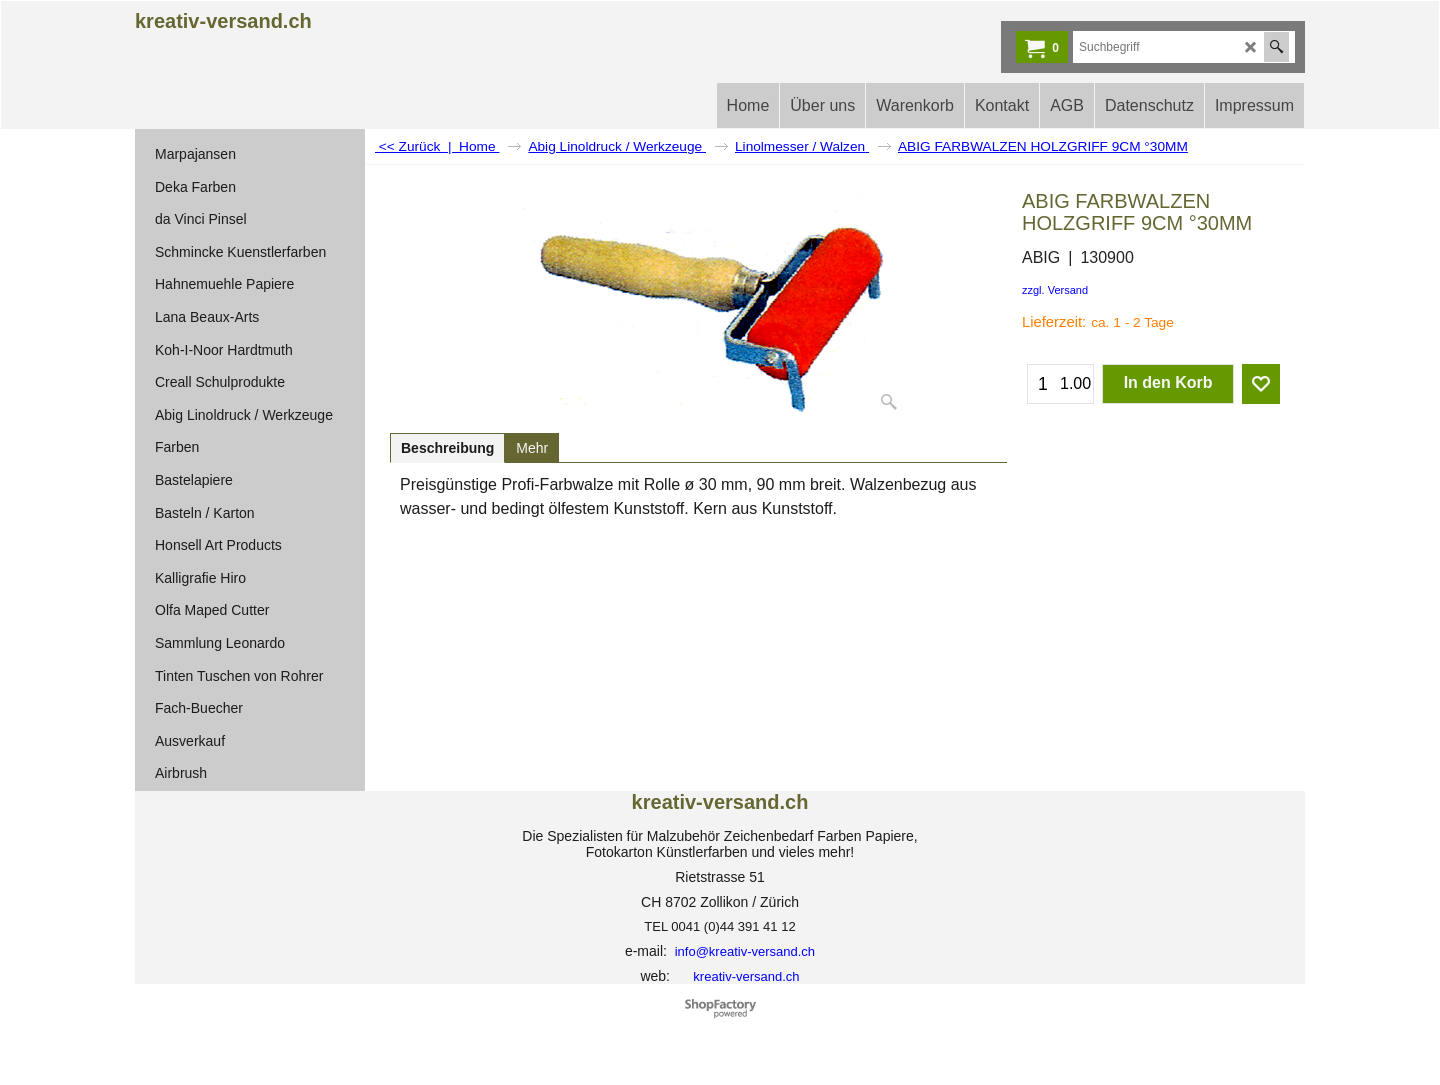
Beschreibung (447, 448)
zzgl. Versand (1055, 290)
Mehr (532, 448)
